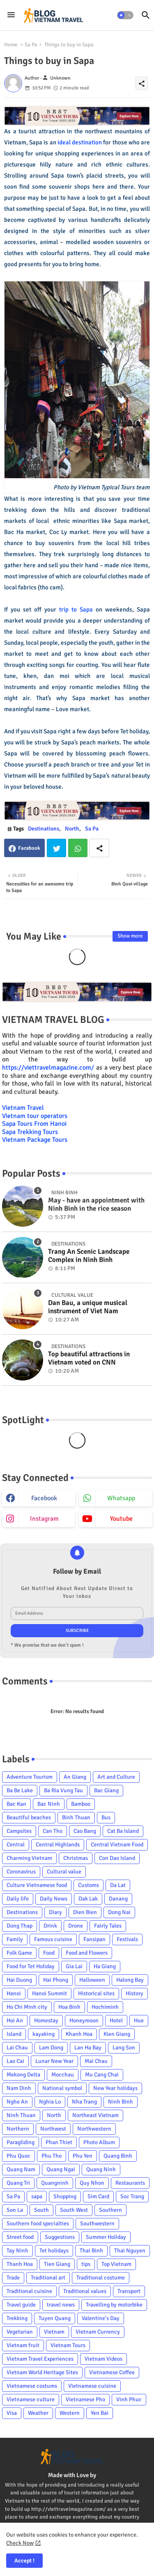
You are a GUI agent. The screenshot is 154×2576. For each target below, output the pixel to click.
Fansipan (94, 1939)
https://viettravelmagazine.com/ (48, 1067)
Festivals (127, 1939)
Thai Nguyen (129, 2250)
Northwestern (94, 2128)
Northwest (53, 2128)
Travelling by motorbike (114, 2304)
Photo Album (99, 2142)
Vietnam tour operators (34, 1116)
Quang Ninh (101, 2169)
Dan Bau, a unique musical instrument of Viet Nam (87, 1307)
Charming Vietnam (29, 1858)
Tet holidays (54, 2250)
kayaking (43, 2034)
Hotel (116, 2020)
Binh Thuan (76, 1817)
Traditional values (84, 2291)
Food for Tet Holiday (31, 1966)
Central (16, 1844)
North (72, 828)
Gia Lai (74, 1966)
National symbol (62, 2088)
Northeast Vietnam (95, 2115)
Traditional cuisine (29, 2291)
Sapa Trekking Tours (30, 1132)
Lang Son (124, 2047)
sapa (36, 2196)
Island (14, 2034)
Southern (110, 2209)
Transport (128, 2291)
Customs (88, 1885)
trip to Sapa (76, 609)
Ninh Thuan (21, 2115)
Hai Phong (55, 1979)
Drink (50, 1925)
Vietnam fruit (23, 2345)
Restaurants (130, 2182)
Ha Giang (105, 1966)
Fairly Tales (108, 1925)
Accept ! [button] (24, 2560)
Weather (38, 2412)
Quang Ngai (60, 2169)
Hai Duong (19, 1979)
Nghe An (17, 2101)
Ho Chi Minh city (27, 2006)
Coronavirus (21, 1871)
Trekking (17, 2318)
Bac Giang (106, 1790)
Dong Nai (119, 1912)
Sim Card (98, 2196)
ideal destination (79, 142)
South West (74, 2209)
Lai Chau (17, 2047)
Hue (139, 2020)
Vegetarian (20, 2331)
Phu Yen (82, 2155)
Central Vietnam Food (117, 1844)
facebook (44, 1498)
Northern (18, 2128)
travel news (61, 2304)
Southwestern (97, 2223)
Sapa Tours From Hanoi (34, 1124)
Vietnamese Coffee (112, 2372)
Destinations (43, 828)
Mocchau (62, 2074)
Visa (12, 2412)
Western (70, 2412)
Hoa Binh (69, 2006)
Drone (75, 1925)
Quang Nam (21, 2169)
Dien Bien (85, 1912)
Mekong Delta (23, 2074)
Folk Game (19, 1952)
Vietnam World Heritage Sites (42, 2372)
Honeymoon (84, 2020)
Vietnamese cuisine (92, 2385)
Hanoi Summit (49, 1993)
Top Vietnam (116, 2264)
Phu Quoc (18, 2155)
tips (85, 2264)
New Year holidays (115, 2088)
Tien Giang (57, 2264)
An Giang (75, 1776)
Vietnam (54, 2331)
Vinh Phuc (129, 2399)
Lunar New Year (54, 2061)
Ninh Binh (120, 2101)
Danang (118, 1898)
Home (11, 44)
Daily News (53, 1898)
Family (15, 1939)
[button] (125, 15)
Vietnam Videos (103, 2358)
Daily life (18, 1898)
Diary (55, 1912)
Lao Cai (15, 2061)
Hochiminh (105, 2006)
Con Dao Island (117, 1858)
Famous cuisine (53, 1939)
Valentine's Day (101, 2318)
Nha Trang (84, 2101)
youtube (121, 1519)
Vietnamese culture (31, 2399)
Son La (15, 2209)
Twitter (56, 848)
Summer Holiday (106, 2237)
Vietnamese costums (32, 2385)
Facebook (29, 848)
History (134, 1993)
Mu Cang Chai (102, 2074)
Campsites (19, 1831)
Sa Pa (31, 44)
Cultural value (64, 1871)
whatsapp (121, 1498)
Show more (130, 936)
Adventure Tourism (30, 1776)
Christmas (75, 1858)
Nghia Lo (50, 2101)
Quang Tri (18, 2182)
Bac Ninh (48, 1803)
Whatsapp (77, 848)
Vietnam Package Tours (34, 1140)
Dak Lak (88, 1898)
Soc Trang (132, 2196)
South (41, 2209)
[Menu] (11, 15)
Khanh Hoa (79, 2034)
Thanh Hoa (20, 2264)
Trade (13, 2277)
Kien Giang (116, 2034)
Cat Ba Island (123, 1831)
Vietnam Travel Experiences (40, 2358)
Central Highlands (58, 1844)
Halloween (92, 1979)
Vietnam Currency (98, 2331)
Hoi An (15, 2020)
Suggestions (60, 2237)
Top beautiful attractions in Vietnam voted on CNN (89, 1358)
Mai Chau (96, 2061)
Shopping (64, 2196)
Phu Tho (51, 2155)
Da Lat (118, 1885)
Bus (105, 1817)
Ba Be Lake (20, 1790)
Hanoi (14, 1993)
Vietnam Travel (23, 1108)
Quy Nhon (92, 2182)
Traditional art (48, 2277)
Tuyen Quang (55, 2318)
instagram (44, 1519)
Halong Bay (130, 1979)
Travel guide (21, 2304)
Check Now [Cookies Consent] (20, 2542)
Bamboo (80, 1803)
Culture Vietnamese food (37, 1885)
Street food (20, 2237)
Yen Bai (99, 2412)
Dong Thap (19, 1925)
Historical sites (96, 1993)
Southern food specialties (38, 2223)
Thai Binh (91, 2250)
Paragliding (20, 2142)
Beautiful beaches (29, 1817)
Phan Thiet (59, 2142)
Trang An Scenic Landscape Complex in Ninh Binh (88, 1256)
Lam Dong (51, 2047)
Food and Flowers (87, 1952)
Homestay (46, 2020)
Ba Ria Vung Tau (63, 1790)
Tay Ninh (17, 2250)
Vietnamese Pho (85, 2399)
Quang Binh (117, 2155)
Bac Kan (16, 1803)
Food (49, 1952)
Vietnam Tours (68, 2345)
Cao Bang (85, 1831)
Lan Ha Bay (87, 2047)
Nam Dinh (19, 2088)
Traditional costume (100, 2277)
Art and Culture (116, 1776)
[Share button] (99, 848)
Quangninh (55, 2182)
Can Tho (52, 1831)
